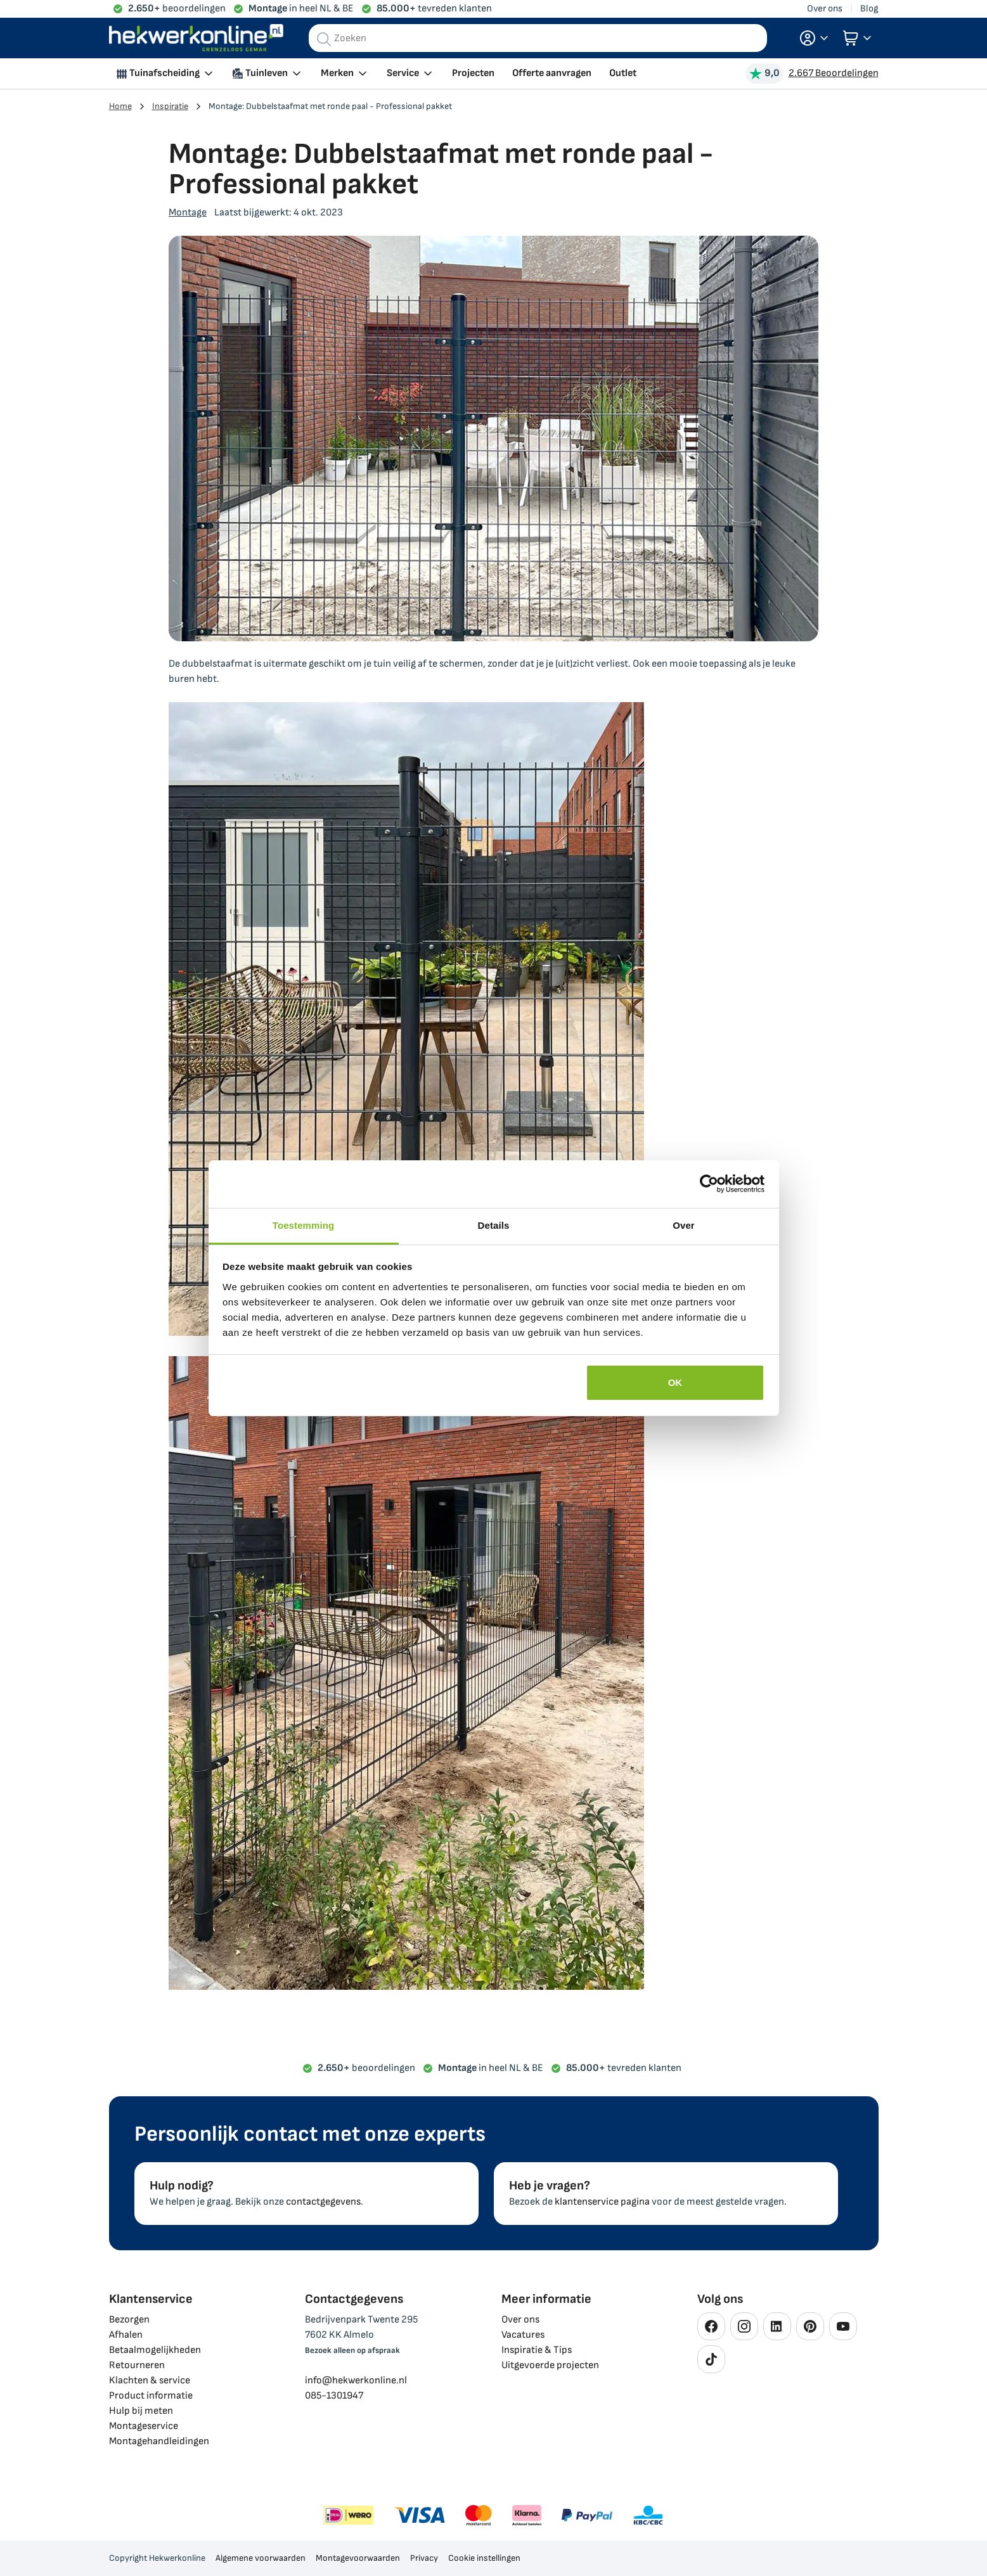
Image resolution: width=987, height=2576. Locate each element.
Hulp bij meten (141, 2411)
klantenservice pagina (602, 2202)
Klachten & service (149, 2380)
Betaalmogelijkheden (155, 2350)
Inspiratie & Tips (536, 2350)
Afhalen (126, 2335)
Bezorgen (129, 2320)
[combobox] (538, 38)
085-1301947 (334, 2396)
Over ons (824, 9)
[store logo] (196, 38)
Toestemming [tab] (304, 1225)
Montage (188, 213)
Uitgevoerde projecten (550, 2365)
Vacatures (523, 2335)
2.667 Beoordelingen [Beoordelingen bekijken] (834, 73)
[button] (813, 38)
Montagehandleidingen (159, 2441)
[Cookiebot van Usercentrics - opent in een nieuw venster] (709, 1183)
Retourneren (137, 2365)
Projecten (473, 73)
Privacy (424, 2558)
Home (120, 106)
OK (675, 1382)
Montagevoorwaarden (358, 2558)
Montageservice (143, 2426)
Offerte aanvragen (551, 73)
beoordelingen (177, 9)
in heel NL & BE (301, 9)
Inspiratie (170, 106)
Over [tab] (684, 1225)
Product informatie (151, 2396)
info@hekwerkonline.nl (356, 2380)
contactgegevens (323, 2202)
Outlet (622, 73)
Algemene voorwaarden (261, 2558)
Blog (869, 9)
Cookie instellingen (484, 2558)
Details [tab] (494, 1225)
